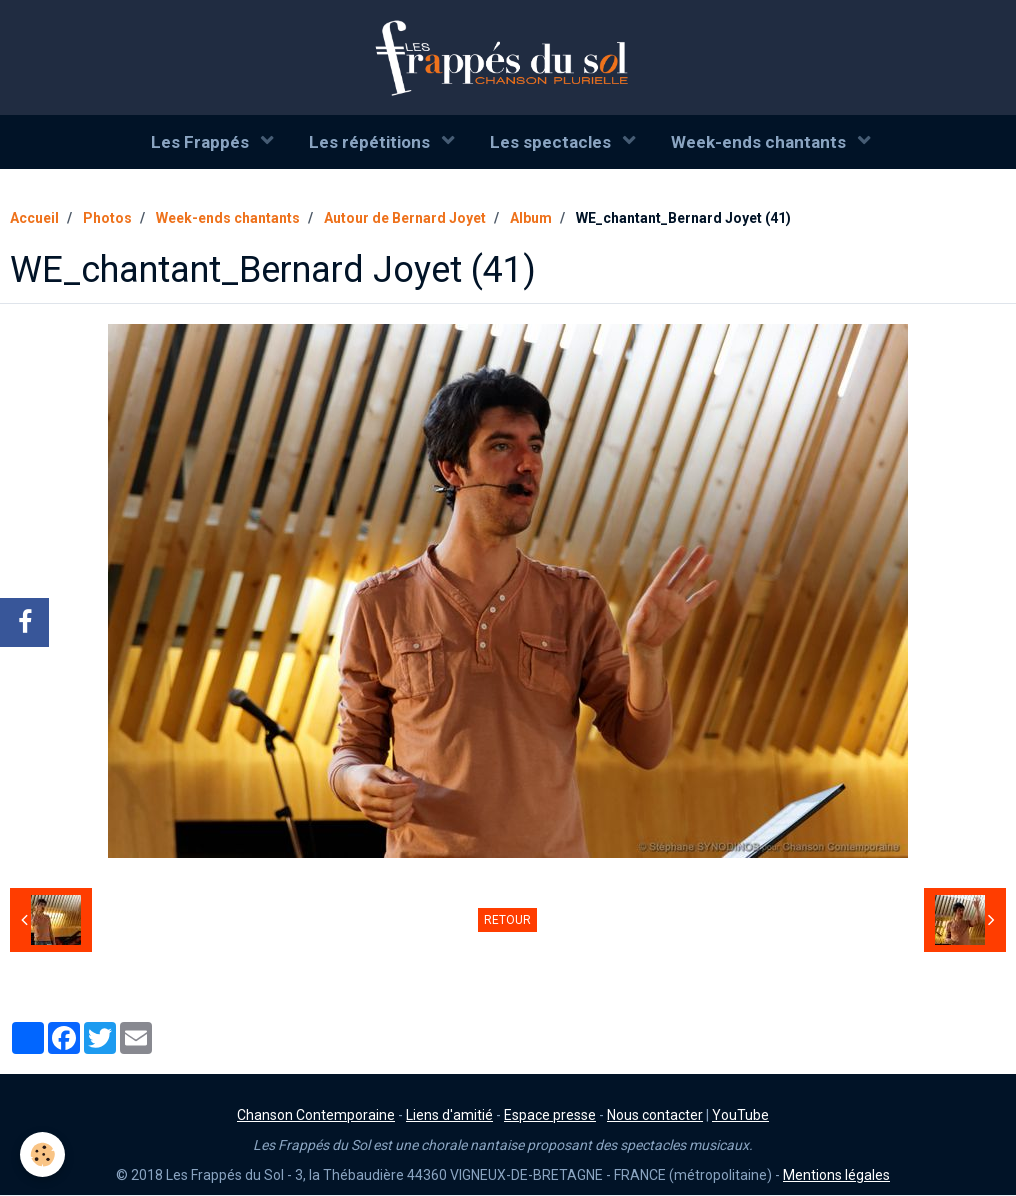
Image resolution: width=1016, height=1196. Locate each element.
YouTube (740, 1116)
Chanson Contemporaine (316, 1116)
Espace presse (550, 1116)
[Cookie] (42, 1154)
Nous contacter (655, 1116)
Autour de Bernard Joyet (405, 219)
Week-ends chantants (760, 142)
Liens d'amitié (449, 1116)
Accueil (34, 219)
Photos (107, 219)
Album (531, 219)
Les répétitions (371, 142)
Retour (507, 921)
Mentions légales (836, 1176)
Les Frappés (202, 142)
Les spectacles (552, 142)
